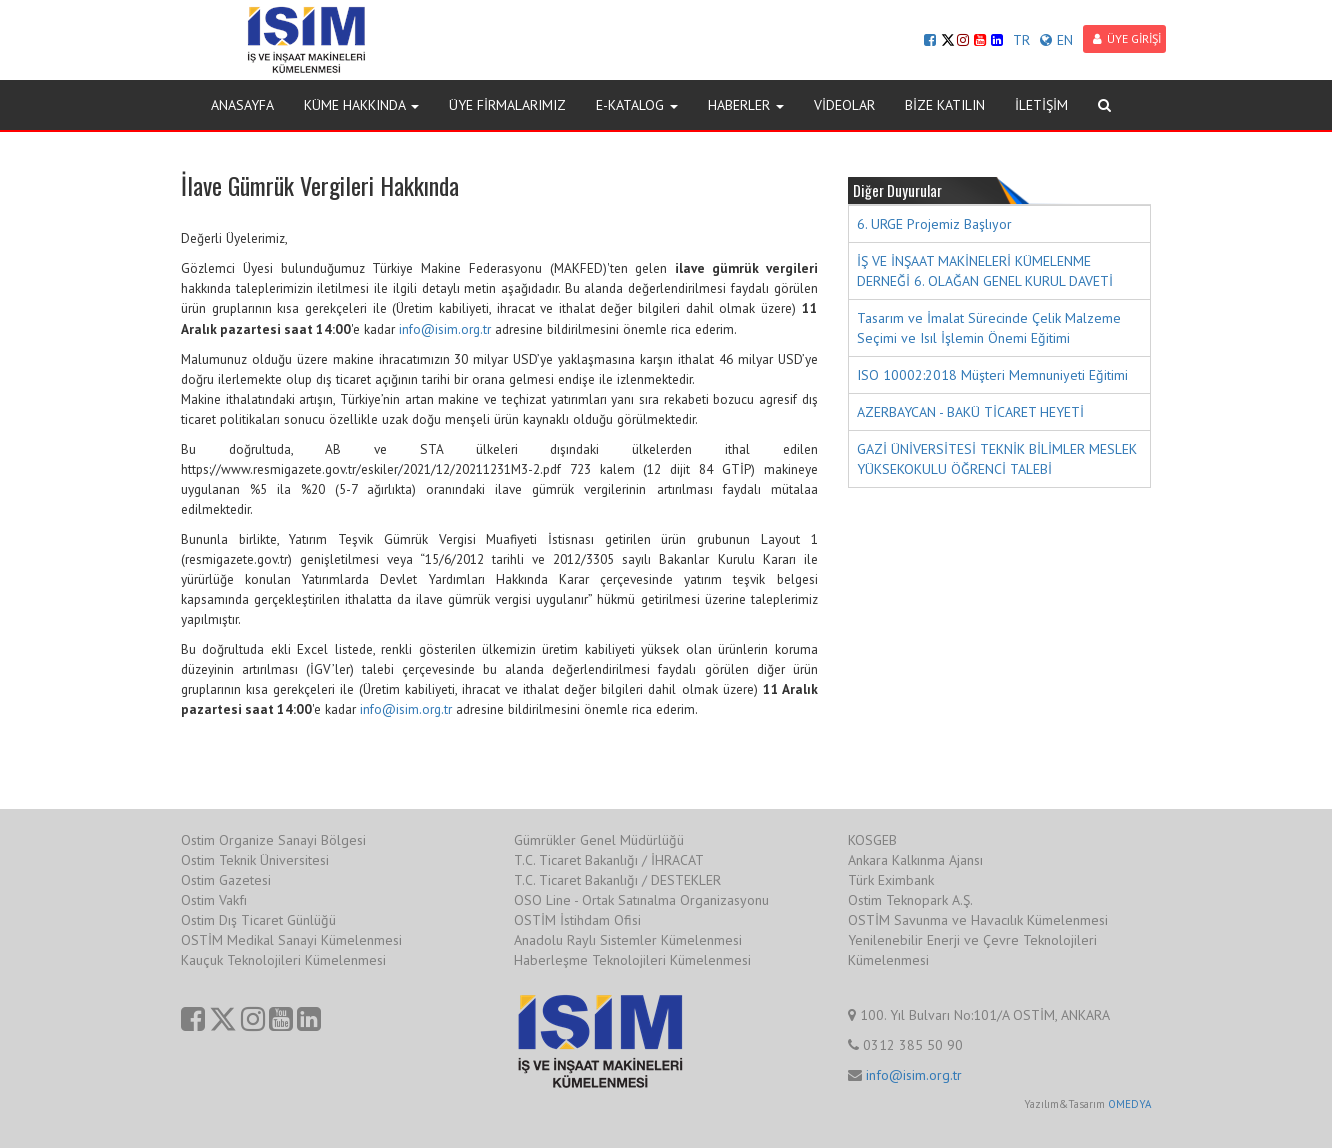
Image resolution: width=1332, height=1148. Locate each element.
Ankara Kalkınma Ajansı (915, 860)
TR (1021, 40)
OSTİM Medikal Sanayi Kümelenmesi (291, 940)
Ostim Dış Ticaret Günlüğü (258, 920)
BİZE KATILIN (945, 105)
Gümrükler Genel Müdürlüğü (599, 840)
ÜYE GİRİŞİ (1127, 38)
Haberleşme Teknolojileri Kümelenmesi (632, 960)
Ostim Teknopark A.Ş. (910, 900)
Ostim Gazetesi (226, 880)
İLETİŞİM (1041, 105)
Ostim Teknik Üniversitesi (255, 860)
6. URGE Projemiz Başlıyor (934, 224)
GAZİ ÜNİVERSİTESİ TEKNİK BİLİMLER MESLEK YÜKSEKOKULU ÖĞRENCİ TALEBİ (997, 459)
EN (1056, 40)
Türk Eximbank (891, 880)
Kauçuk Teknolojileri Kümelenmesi (283, 960)
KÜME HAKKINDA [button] (361, 105)
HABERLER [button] (746, 105)
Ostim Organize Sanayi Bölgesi (273, 840)
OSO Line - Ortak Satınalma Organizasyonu (641, 900)
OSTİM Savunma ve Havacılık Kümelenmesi (978, 920)
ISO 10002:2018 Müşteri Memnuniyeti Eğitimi (992, 375)
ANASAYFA (242, 105)
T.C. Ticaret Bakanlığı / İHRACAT (609, 860)
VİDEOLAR (844, 105)
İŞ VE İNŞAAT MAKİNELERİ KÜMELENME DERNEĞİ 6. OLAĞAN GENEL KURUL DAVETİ (985, 271)
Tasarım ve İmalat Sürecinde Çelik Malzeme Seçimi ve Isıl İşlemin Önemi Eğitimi (989, 328)
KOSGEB (872, 840)
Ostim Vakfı (214, 900)
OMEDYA (1129, 1104)
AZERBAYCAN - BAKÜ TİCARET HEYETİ (970, 412)
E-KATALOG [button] (637, 105)
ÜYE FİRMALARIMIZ (507, 105)
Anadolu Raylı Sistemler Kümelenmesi (628, 940)
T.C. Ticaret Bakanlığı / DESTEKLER (617, 880)
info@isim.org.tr (445, 329)
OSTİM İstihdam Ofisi (577, 920)
